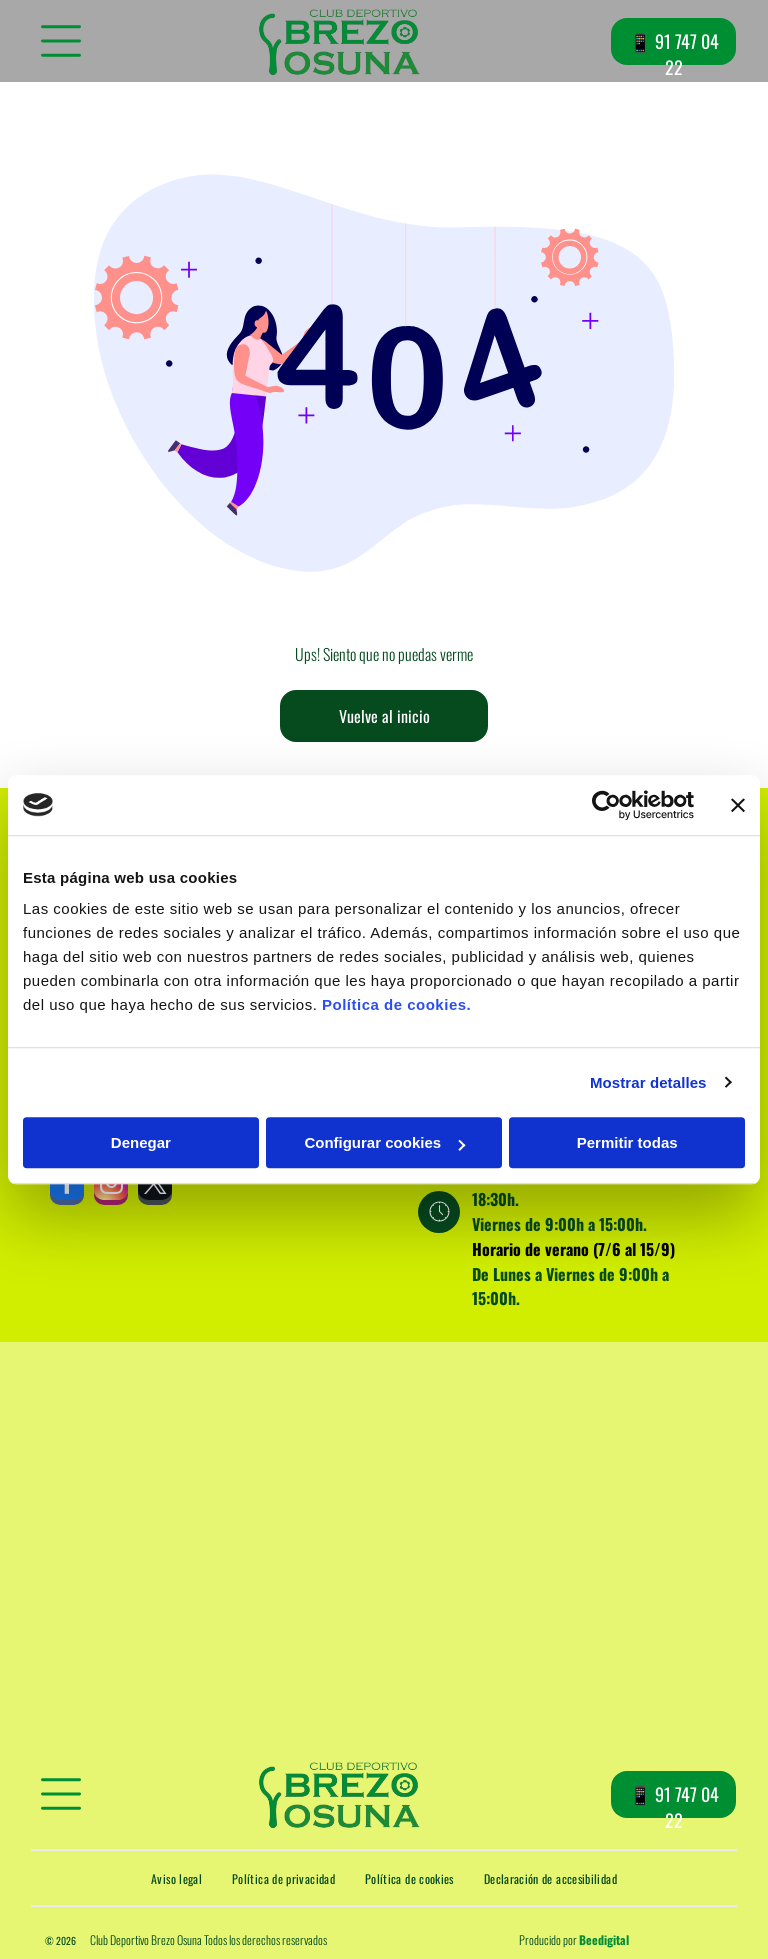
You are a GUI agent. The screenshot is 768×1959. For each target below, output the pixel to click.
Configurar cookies (384, 1142)
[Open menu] (61, 41)
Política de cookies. (396, 1004)
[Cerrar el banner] (738, 805)
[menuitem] (176, 1878)
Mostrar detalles (648, 1082)
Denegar (141, 1142)
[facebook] (67, 1188)
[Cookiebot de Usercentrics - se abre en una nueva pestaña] (606, 805)
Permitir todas (627, 1142)
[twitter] (155, 1188)
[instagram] (111, 1188)
